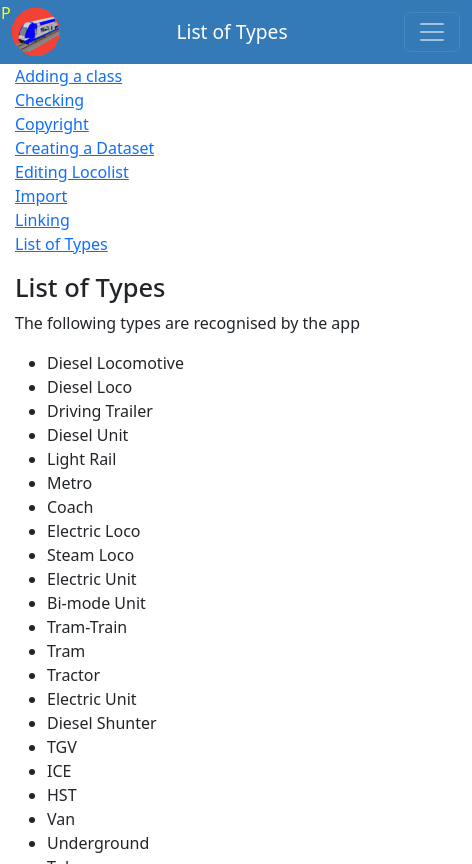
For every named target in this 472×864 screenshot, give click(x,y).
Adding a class (68, 76)
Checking (49, 100)
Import (41, 196)
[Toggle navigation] (432, 32)
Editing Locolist (72, 172)
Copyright (52, 124)
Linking (42, 220)
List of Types (61, 244)
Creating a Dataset (84, 148)
